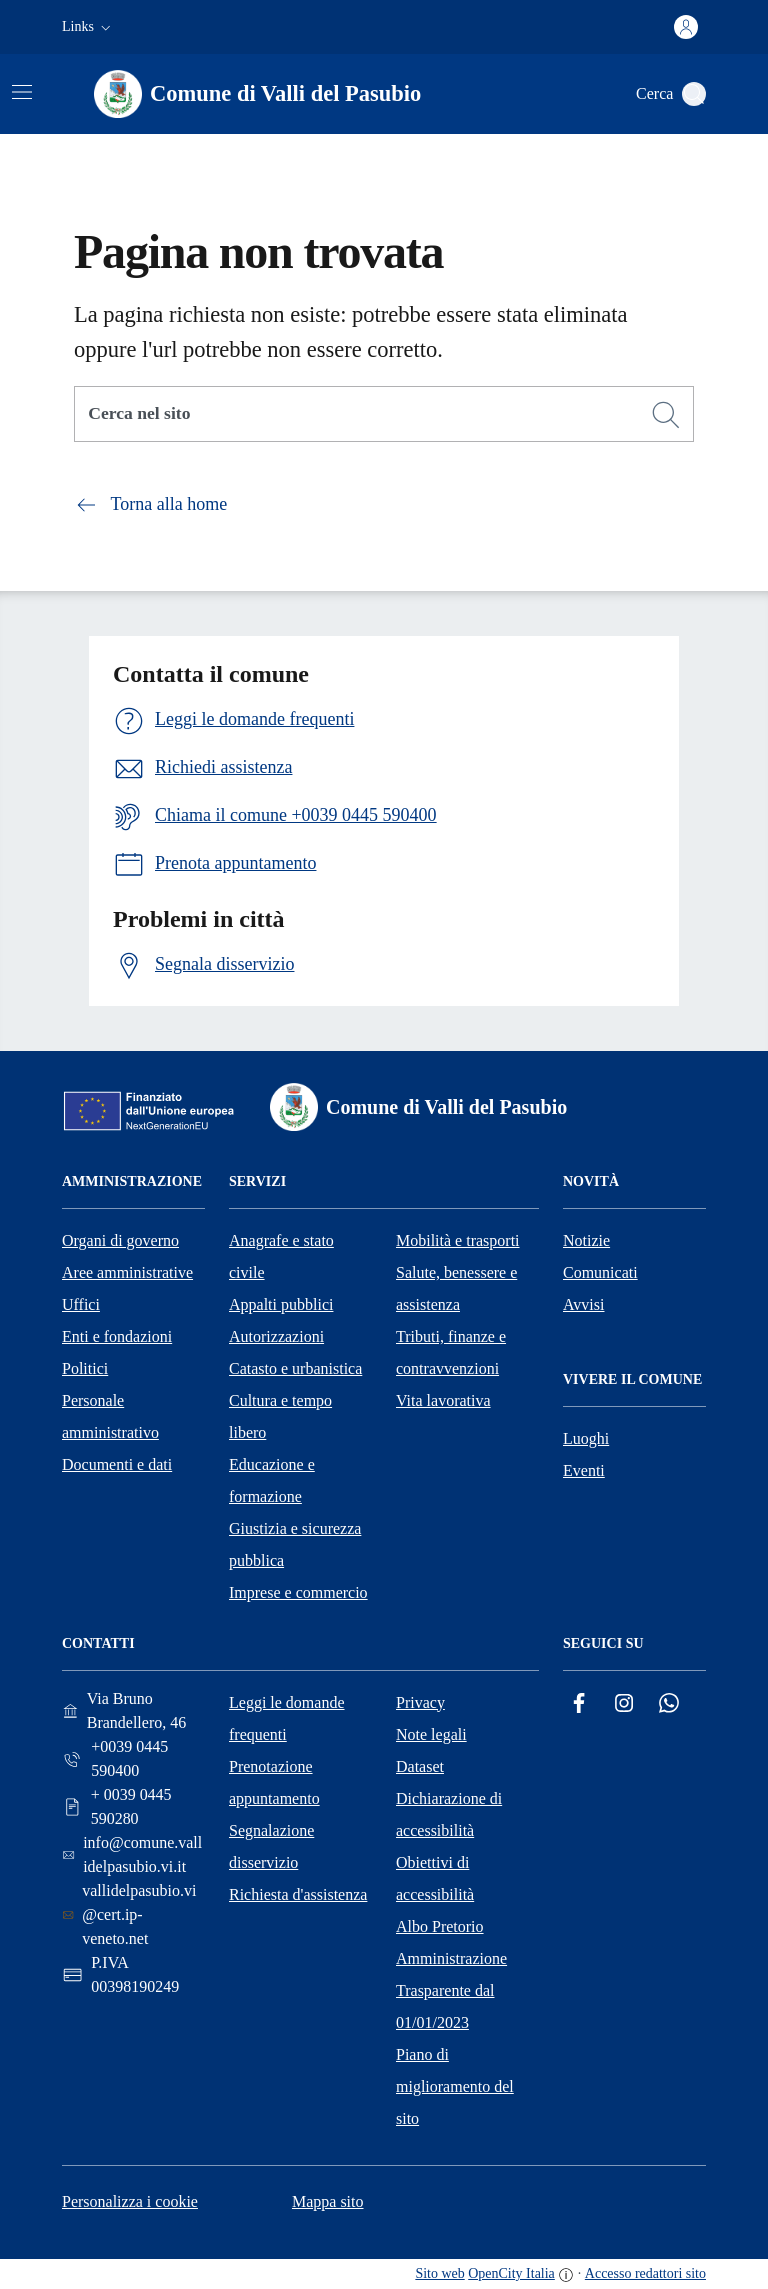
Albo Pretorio (440, 1926)
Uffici (81, 1304)
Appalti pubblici (281, 1304)
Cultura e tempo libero (280, 1416)
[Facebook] (579, 1703)
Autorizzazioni (276, 1336)
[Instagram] (624, 1703)
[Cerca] (666, 415)
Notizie (586, 1240)
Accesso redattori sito (645, 2273)
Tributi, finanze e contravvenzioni (451, 1352)
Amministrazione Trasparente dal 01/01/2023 (451, 1990)
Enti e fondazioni (117, 1336)
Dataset (420, 1766)
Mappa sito (328, 2201)
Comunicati (600, 1272)
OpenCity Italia (511, 2273)
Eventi (584, 1470)
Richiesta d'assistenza (298, 1894)
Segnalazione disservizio (271, 1846)
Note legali (431, 1734)
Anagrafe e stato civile (281, 1256)
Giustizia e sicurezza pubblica (295, 1544)
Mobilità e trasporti (458, 1240)
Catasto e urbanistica (295, 1368)
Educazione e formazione (272, 1480)
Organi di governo (120, 1240)
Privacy (420, 1702)
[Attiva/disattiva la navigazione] (22, 92)
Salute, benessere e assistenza (456, 1288)
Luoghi (586, 1438)
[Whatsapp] (669, 1703)
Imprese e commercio (298, 1592)
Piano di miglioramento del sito (455, 2086)
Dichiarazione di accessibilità (449, 1814)
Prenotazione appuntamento (274, 1782)
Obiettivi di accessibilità (435, 1878)
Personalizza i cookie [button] (130, 2201)
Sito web (439, 2273)
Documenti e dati (117, 1464)
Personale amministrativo (110, 1416)
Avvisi (583, 1304)
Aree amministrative (127, 1272)
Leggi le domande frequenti (287, 1718)
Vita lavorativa (443, 1400)
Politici (85, 1368)
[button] (88, 27)
